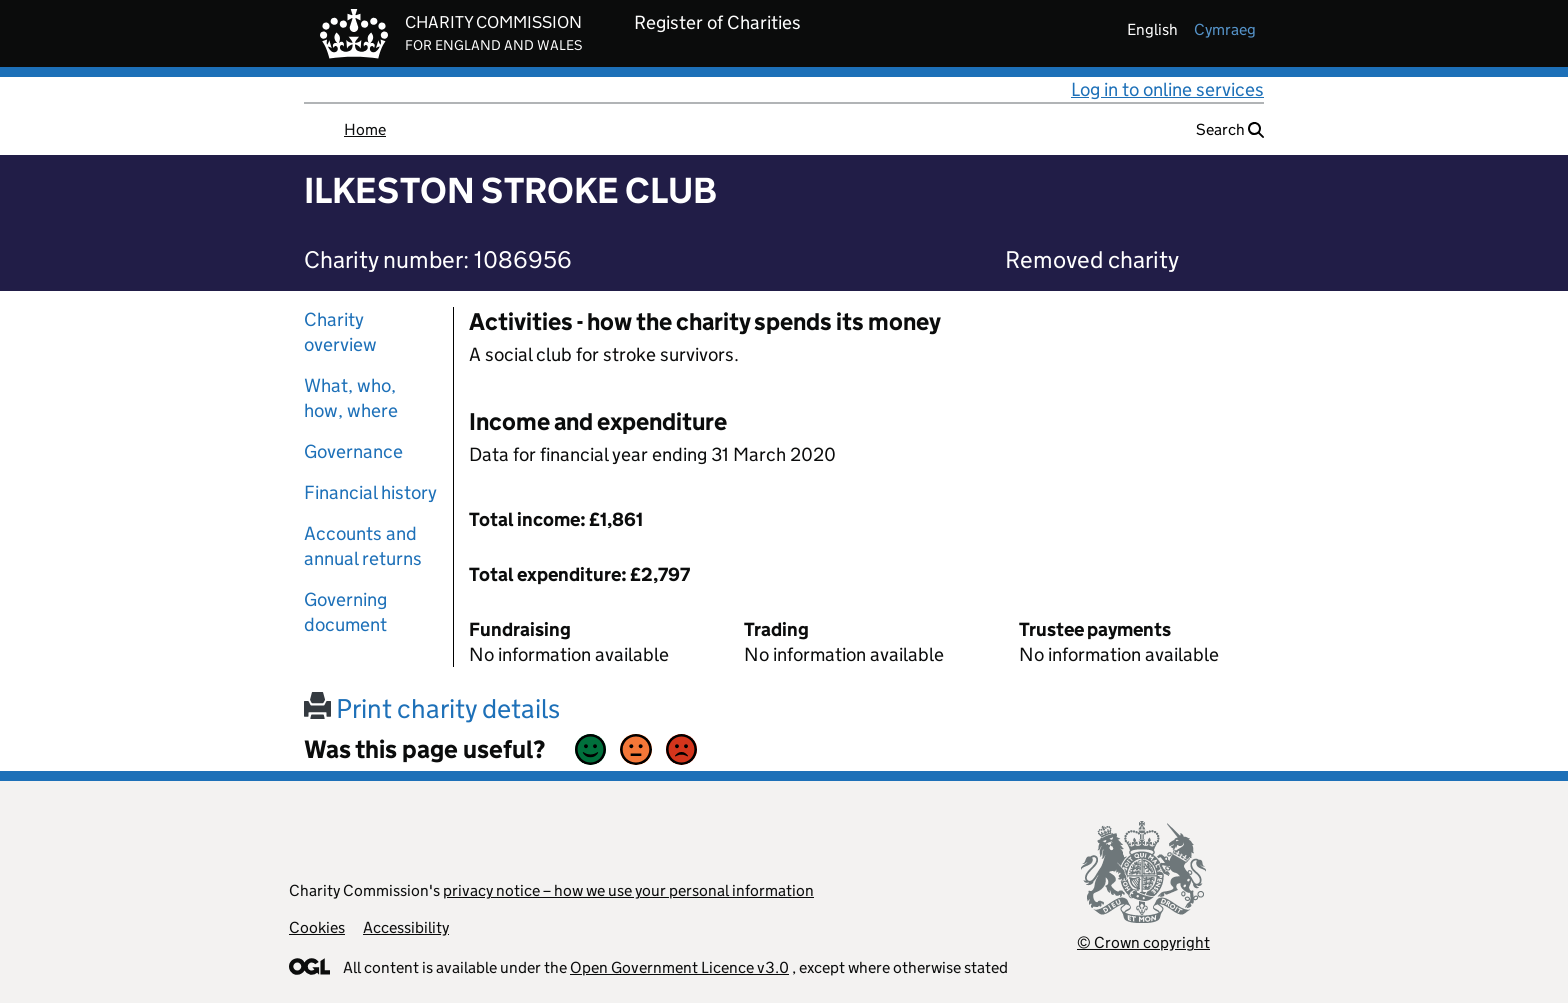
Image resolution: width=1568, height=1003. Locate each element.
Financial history (370, 492)
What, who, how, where (351, 398)
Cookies (317, 927)
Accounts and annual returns (363, 546)
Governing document (345, 612)
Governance (353, 451)
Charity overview (340, 332)
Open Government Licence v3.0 (679, 967)
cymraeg (1225, 29)
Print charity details (432, 708)
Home (365, 129)
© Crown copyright (1143, 942)
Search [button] (1230, 129)
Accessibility (406, 927)
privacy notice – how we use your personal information (628, 890)
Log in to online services (1167, 89)
